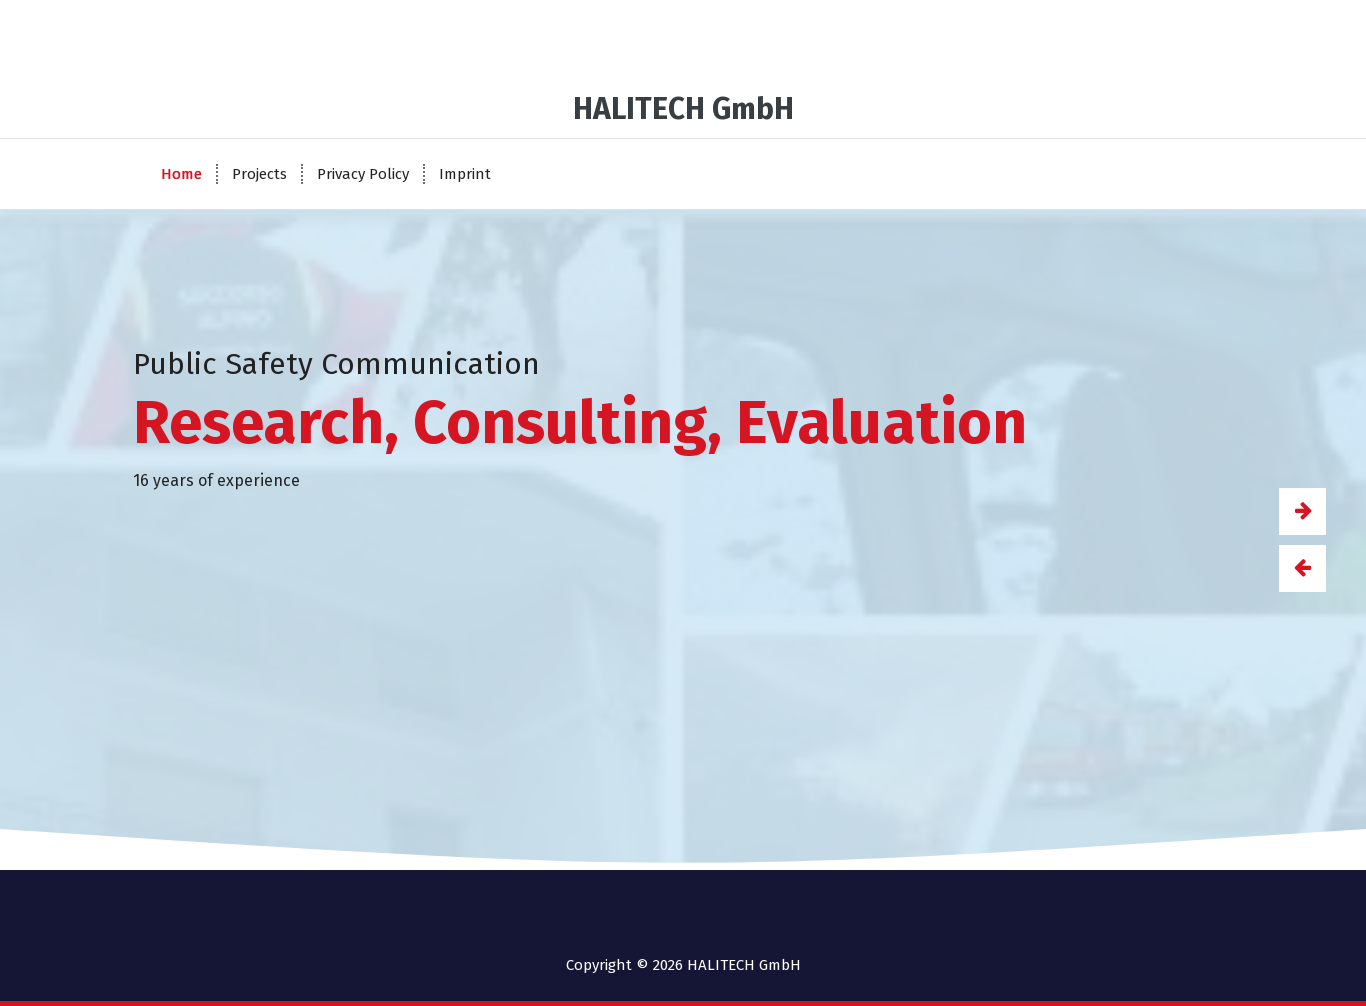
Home (181, 174)
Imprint (465, 174)
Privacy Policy (363, 174)
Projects (259, 174)
